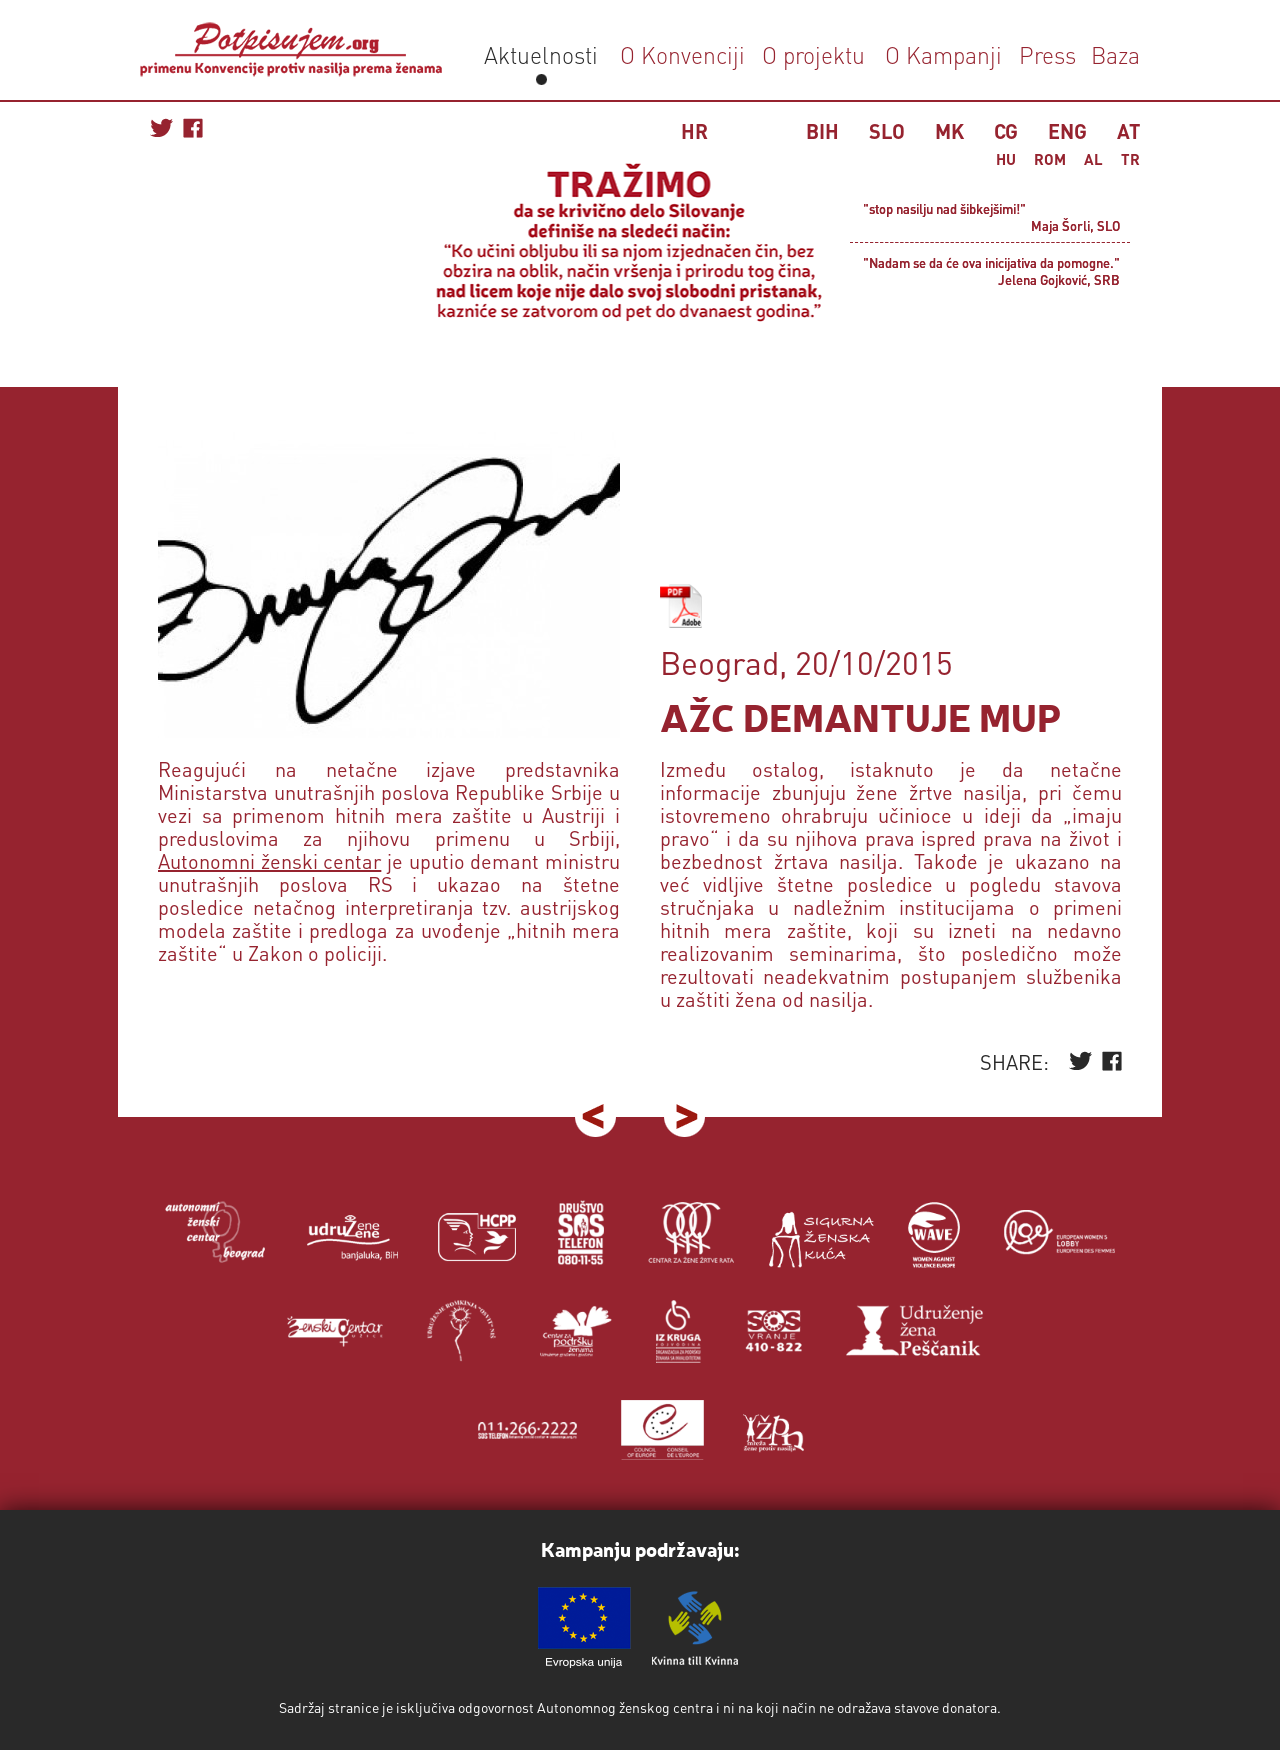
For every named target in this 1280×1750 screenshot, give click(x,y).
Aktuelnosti (541, 54)
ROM (1050, 159)
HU (1006, 159)
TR (1130, 159)
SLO (887, 131)
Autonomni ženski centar (269, 861)
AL (1093, 159)
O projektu (813, 54)
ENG (1067, 131)
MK (949, 131)
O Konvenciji (682, 54)
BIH (822, 131)
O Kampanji (943, 54)
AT (1128, 131)
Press (1044, 54)
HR (694, 131)
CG (1006, 131)
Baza (1112, 54)
